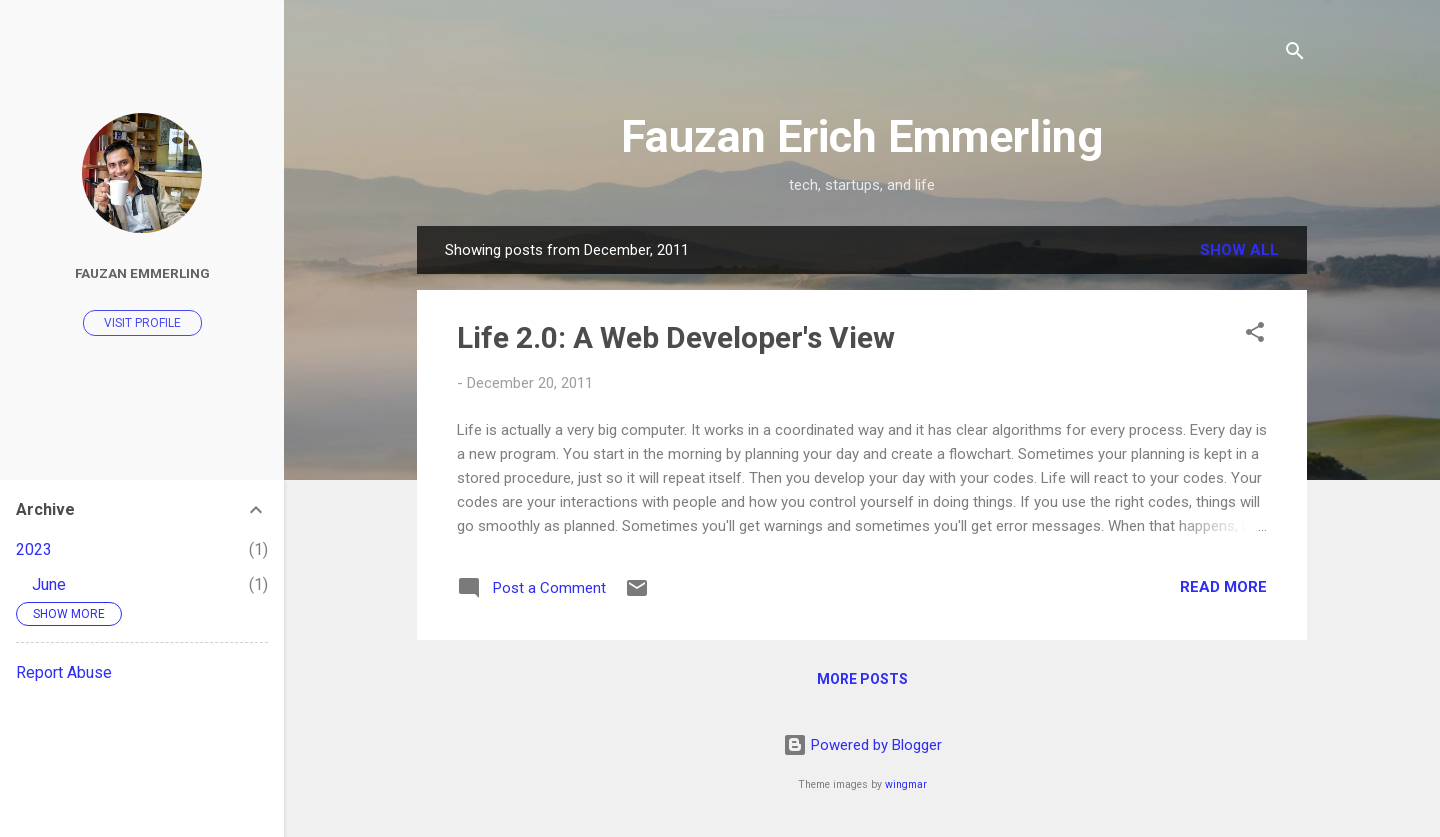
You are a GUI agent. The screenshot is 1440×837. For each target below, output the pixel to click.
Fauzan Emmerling (142, 273)
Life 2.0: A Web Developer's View (676, 337)
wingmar (906, 784)
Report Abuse (64, 672)
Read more (1223, 587)
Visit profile (142, 323)
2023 (34, 549)
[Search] (1295, 54)
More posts (862, 679)
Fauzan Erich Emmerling (862, 136)
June (49, 584)
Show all (1239, 250)
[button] (1255, 335)
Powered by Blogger (862, 745)
